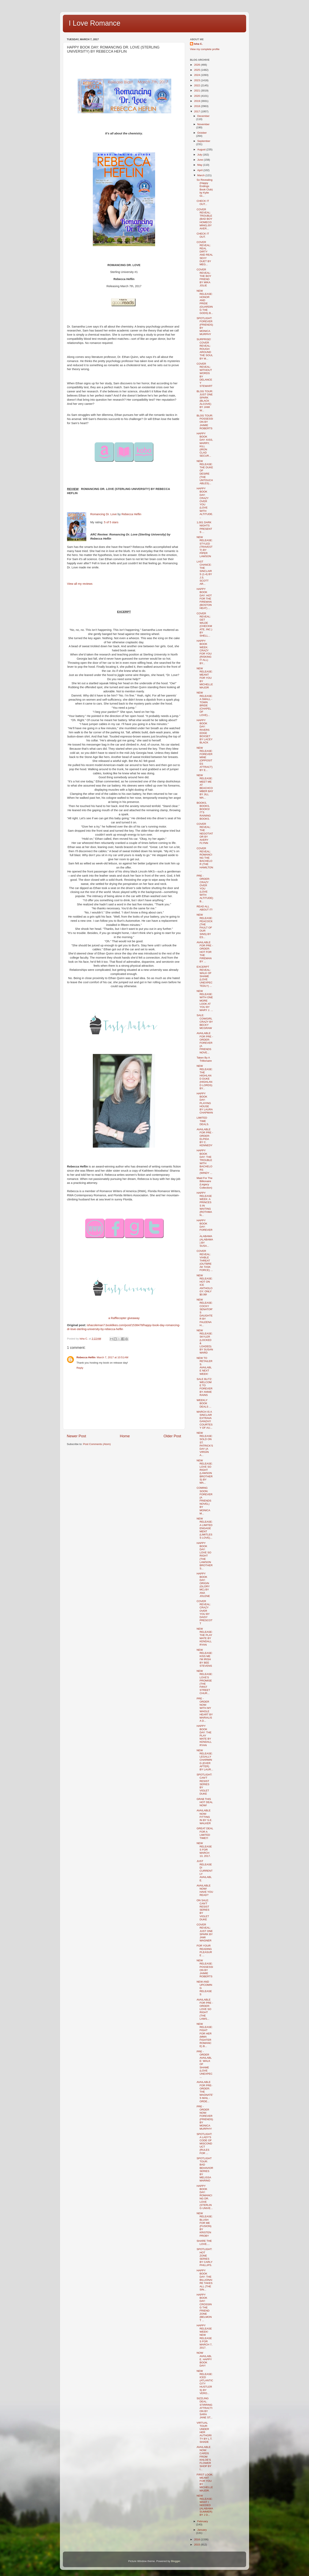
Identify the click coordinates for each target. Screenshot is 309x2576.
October (202, 132)
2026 (197, 64)
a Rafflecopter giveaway (124, 1318)
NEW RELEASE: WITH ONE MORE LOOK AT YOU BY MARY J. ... (205, 1001)
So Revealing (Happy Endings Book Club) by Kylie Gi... (205, 187)
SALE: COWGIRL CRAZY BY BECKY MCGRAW (205, 1022)
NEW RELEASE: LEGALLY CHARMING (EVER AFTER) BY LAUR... (205, 1760)
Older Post (172, 1436)
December (203, 116)
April (200, 170)
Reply (79, 1367)
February (202, 2521)
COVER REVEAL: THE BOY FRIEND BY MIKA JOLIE (204, 277)
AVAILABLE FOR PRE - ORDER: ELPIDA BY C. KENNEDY (205, 1137)
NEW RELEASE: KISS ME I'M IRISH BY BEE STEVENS (205, 1657)
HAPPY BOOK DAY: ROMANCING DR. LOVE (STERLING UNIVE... (205, 2197)
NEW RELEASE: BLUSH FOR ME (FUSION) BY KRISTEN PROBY (205, 2224)
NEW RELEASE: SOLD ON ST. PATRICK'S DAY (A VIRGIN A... (205, 1444)
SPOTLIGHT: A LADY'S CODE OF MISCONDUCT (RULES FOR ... (204, 2144)
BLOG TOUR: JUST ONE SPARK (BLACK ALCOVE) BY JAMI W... (205, 401)
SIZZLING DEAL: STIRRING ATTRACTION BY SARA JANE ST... (204, 2408)
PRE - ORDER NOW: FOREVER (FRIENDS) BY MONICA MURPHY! (205, 2117)
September (203, 141)
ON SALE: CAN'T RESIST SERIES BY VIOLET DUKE (203, 1910)
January (202, 2529)
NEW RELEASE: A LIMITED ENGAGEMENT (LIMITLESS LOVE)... (205, 1528)
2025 (197, 69)
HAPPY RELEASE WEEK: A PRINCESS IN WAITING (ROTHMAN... (204, 1204)
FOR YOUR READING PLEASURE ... (204, 1950)
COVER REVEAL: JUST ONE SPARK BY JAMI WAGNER (205, 1932)
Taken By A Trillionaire (204, 1059)
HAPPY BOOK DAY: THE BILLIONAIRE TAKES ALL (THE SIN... (205, 2280)
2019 (197, 101)
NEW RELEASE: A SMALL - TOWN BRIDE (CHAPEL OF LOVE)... (205, 703)
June (200, 159)
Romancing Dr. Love (103, 514)
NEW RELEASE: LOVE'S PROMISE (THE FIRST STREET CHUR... (205, 1682)
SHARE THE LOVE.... (204, 2242)
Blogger (175, 2561)
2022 (197, 85)
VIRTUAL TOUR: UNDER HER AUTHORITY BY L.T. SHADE (204, 2432)
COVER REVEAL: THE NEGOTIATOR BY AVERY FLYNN (205, 833)
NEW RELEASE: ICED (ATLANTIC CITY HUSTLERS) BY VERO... (205, 2382)
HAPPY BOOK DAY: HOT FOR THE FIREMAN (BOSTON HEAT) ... (204, 598)
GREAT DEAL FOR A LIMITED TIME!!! (205, 1833)
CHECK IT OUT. (203, 235)
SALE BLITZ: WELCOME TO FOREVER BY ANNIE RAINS (204, 1387)
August (201, 149)
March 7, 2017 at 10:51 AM (112, 1357)
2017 (197, 111)
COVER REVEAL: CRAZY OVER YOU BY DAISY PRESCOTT (204, 1612)
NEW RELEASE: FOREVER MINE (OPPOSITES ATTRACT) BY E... (205, 759)
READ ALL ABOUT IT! (205, 908)
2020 (197, 95)
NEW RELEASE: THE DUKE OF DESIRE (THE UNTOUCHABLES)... (205, 472)
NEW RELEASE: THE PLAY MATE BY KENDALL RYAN (205, 1636)
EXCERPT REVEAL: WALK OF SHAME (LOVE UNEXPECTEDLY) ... (204, 976)
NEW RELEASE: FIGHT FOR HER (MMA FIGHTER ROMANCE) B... (205, 2035)
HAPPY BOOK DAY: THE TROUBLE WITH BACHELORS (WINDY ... (204, 1161)
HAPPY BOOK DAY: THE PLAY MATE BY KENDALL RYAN (204, 1735)
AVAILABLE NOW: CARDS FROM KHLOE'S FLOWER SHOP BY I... (204, 2458)
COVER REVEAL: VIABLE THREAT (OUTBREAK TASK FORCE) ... (205, 1260)
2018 (197, 106)
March (201, 175)
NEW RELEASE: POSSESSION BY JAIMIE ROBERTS (205, 1968)
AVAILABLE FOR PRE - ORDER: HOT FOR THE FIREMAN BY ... (205, 952)
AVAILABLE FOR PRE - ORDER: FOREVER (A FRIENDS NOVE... (205, 1043)
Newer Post (76, 1436)
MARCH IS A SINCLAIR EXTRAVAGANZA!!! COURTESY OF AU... (205, 1419)
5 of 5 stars (111, 522)
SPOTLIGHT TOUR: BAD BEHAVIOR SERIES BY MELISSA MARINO (205, 2169)
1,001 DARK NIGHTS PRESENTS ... (204, 527)
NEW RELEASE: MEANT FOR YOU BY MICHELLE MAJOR (205, 678)
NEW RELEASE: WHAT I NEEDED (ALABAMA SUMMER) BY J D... (205, 2505)
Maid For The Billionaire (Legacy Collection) (204, 1183)
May (200, 164)
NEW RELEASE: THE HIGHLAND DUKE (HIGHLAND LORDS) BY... (205, 1077)
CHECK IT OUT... (203, 202)
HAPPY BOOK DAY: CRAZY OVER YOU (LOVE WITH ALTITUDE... (205, 503)
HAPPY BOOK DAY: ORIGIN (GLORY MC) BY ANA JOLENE (203, 1584)
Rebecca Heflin (131, 514)
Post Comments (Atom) (97, 1444)
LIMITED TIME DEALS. (203, 1121)
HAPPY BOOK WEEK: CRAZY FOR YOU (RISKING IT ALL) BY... (204, 652)
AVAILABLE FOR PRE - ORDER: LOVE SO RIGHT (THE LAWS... (205, 2009)
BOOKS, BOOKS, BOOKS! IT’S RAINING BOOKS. (204, 810)
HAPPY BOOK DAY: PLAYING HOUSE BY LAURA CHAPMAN (205, 1103)
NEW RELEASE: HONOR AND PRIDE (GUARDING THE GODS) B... (205, 302)
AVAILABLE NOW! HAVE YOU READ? (205, 1890)
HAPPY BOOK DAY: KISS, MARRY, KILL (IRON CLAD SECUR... (205, 444)
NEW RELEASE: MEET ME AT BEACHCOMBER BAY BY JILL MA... (205, 786)
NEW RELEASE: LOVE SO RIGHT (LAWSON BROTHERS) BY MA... (205, 1471)
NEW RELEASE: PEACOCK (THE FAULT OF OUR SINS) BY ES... (205, 925)
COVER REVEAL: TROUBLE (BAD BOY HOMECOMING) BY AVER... (204, 219)
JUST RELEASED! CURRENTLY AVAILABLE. (205, 1871)
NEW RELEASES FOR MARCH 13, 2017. (204, 1849)
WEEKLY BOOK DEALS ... (204, 1403)
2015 (197, 2544)
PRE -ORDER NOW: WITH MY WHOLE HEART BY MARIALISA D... (205, 1709)
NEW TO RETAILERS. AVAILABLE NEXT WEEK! (204, 1365)
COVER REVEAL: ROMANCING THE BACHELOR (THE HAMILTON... (205, 859)
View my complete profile (205, 49)
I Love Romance (94, 23)
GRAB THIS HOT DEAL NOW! (205, 1802)
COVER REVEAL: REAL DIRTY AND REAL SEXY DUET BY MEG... (205, 253)
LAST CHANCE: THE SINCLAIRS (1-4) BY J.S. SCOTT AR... (204, 572)
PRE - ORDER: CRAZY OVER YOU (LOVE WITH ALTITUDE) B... (205, 888)
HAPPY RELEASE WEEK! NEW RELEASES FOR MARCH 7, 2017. (204, 2336)
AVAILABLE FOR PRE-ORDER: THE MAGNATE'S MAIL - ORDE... (205, 2092)
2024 (197, 75)
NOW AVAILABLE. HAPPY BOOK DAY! (204, 2359)
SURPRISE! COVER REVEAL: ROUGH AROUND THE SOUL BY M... (205, 349)
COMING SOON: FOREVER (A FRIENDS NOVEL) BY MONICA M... (204, 1500)
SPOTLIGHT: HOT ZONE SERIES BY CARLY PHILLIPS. (204, 2257)
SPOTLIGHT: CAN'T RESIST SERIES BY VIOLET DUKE (204, 1784)
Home (125, 1436)
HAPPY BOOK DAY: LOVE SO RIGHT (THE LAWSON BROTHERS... (205, 1556)
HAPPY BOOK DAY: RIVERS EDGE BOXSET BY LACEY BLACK (205, 731)
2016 (197, 2539)
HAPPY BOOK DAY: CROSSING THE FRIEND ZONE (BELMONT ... (204, 2307)
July (200, 154)
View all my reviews (79, 583)
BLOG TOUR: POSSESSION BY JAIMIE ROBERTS (205, 422)
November (203, 124)
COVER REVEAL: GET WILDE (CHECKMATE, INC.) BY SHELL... (204, 624)
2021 (197, 90)
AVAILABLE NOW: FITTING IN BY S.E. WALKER (204, 1817)
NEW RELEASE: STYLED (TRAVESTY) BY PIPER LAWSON (205, 547)
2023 (197, 80)
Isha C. (198, 43)
